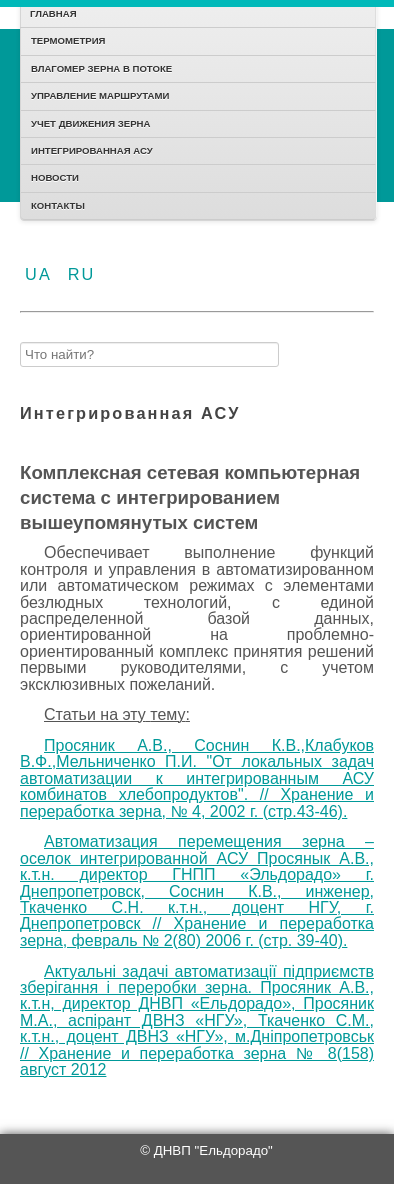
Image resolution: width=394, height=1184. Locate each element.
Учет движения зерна (90, 123)
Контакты (58, 205)
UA (41, 274)
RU (82, 274)
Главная (53, 13)
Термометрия (68, 40)
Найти (20, 337)
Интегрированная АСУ (92, 150)
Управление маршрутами (100, 95)
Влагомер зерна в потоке (101, 68)
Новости (55, 177)
